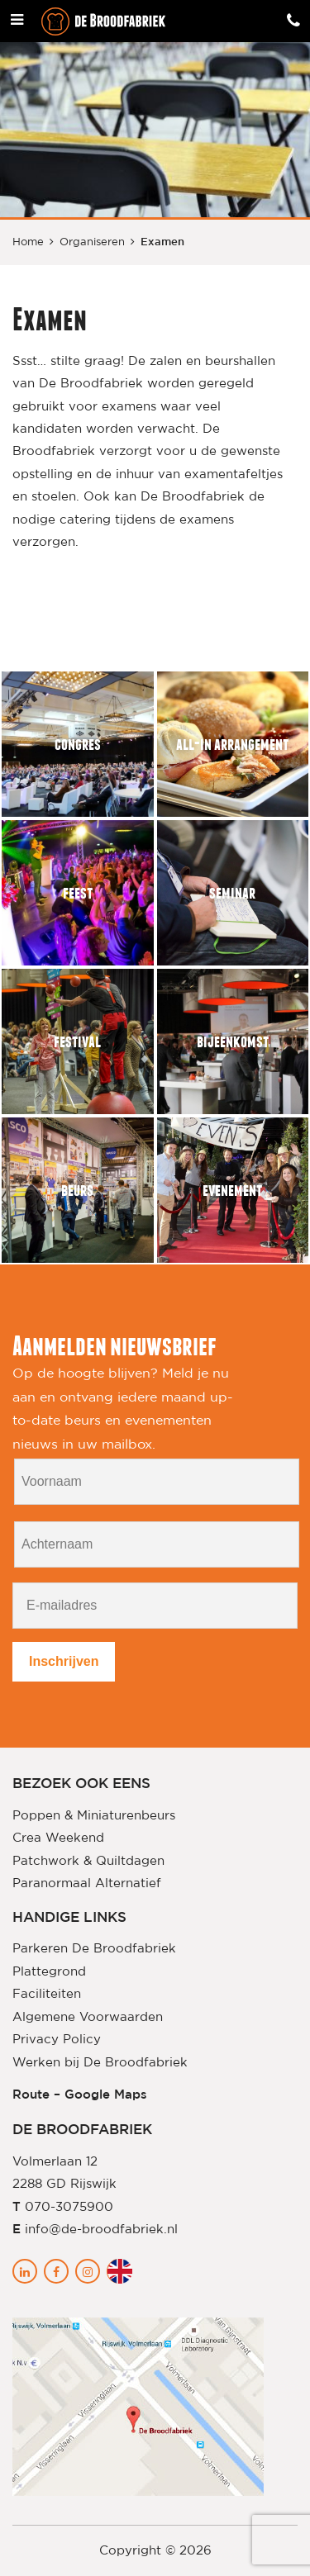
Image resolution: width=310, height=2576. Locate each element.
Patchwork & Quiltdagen (88, 1861)
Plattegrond (49, 1972)
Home (28, 242)
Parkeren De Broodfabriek (94, 1949)
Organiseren (92, 242)
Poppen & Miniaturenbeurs (93, 1816)
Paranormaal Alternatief (86, 1883)
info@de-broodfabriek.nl (101, 2229)
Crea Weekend (58, 1838)
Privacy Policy (56, 2039)
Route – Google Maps (79, 2095)
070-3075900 (69, 2207)
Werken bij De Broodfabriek (100, 2063)
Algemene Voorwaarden (87, 2017)
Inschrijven (63, 1661)
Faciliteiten (46, 1994)
